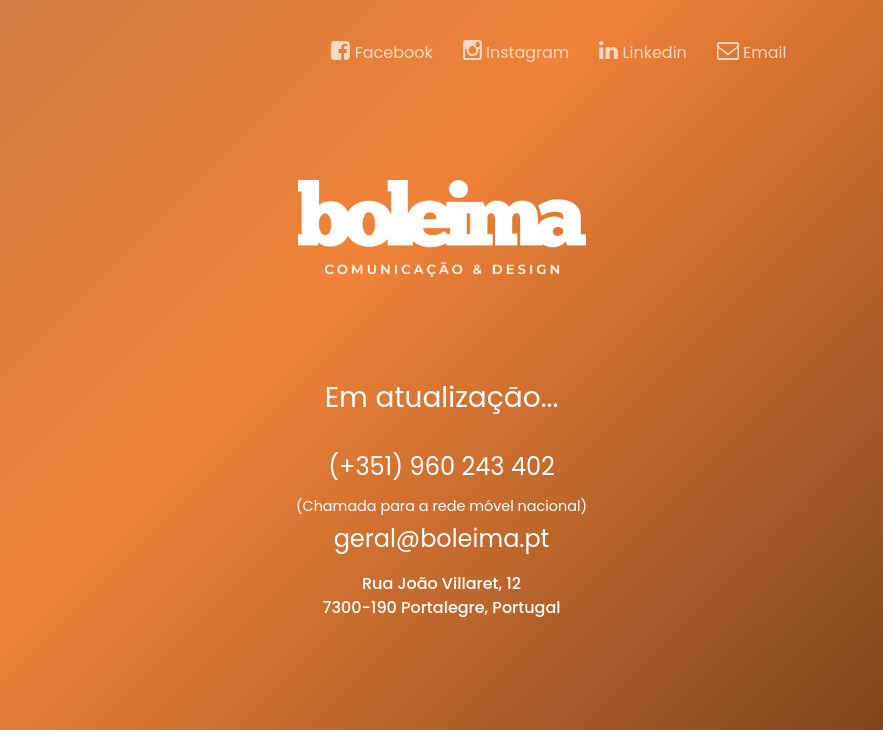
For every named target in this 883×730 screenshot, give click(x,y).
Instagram (516, 52)
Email (752, 52)
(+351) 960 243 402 (441, 466)
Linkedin (643, 52)
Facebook (381, 52)
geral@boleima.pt (442, 538)
